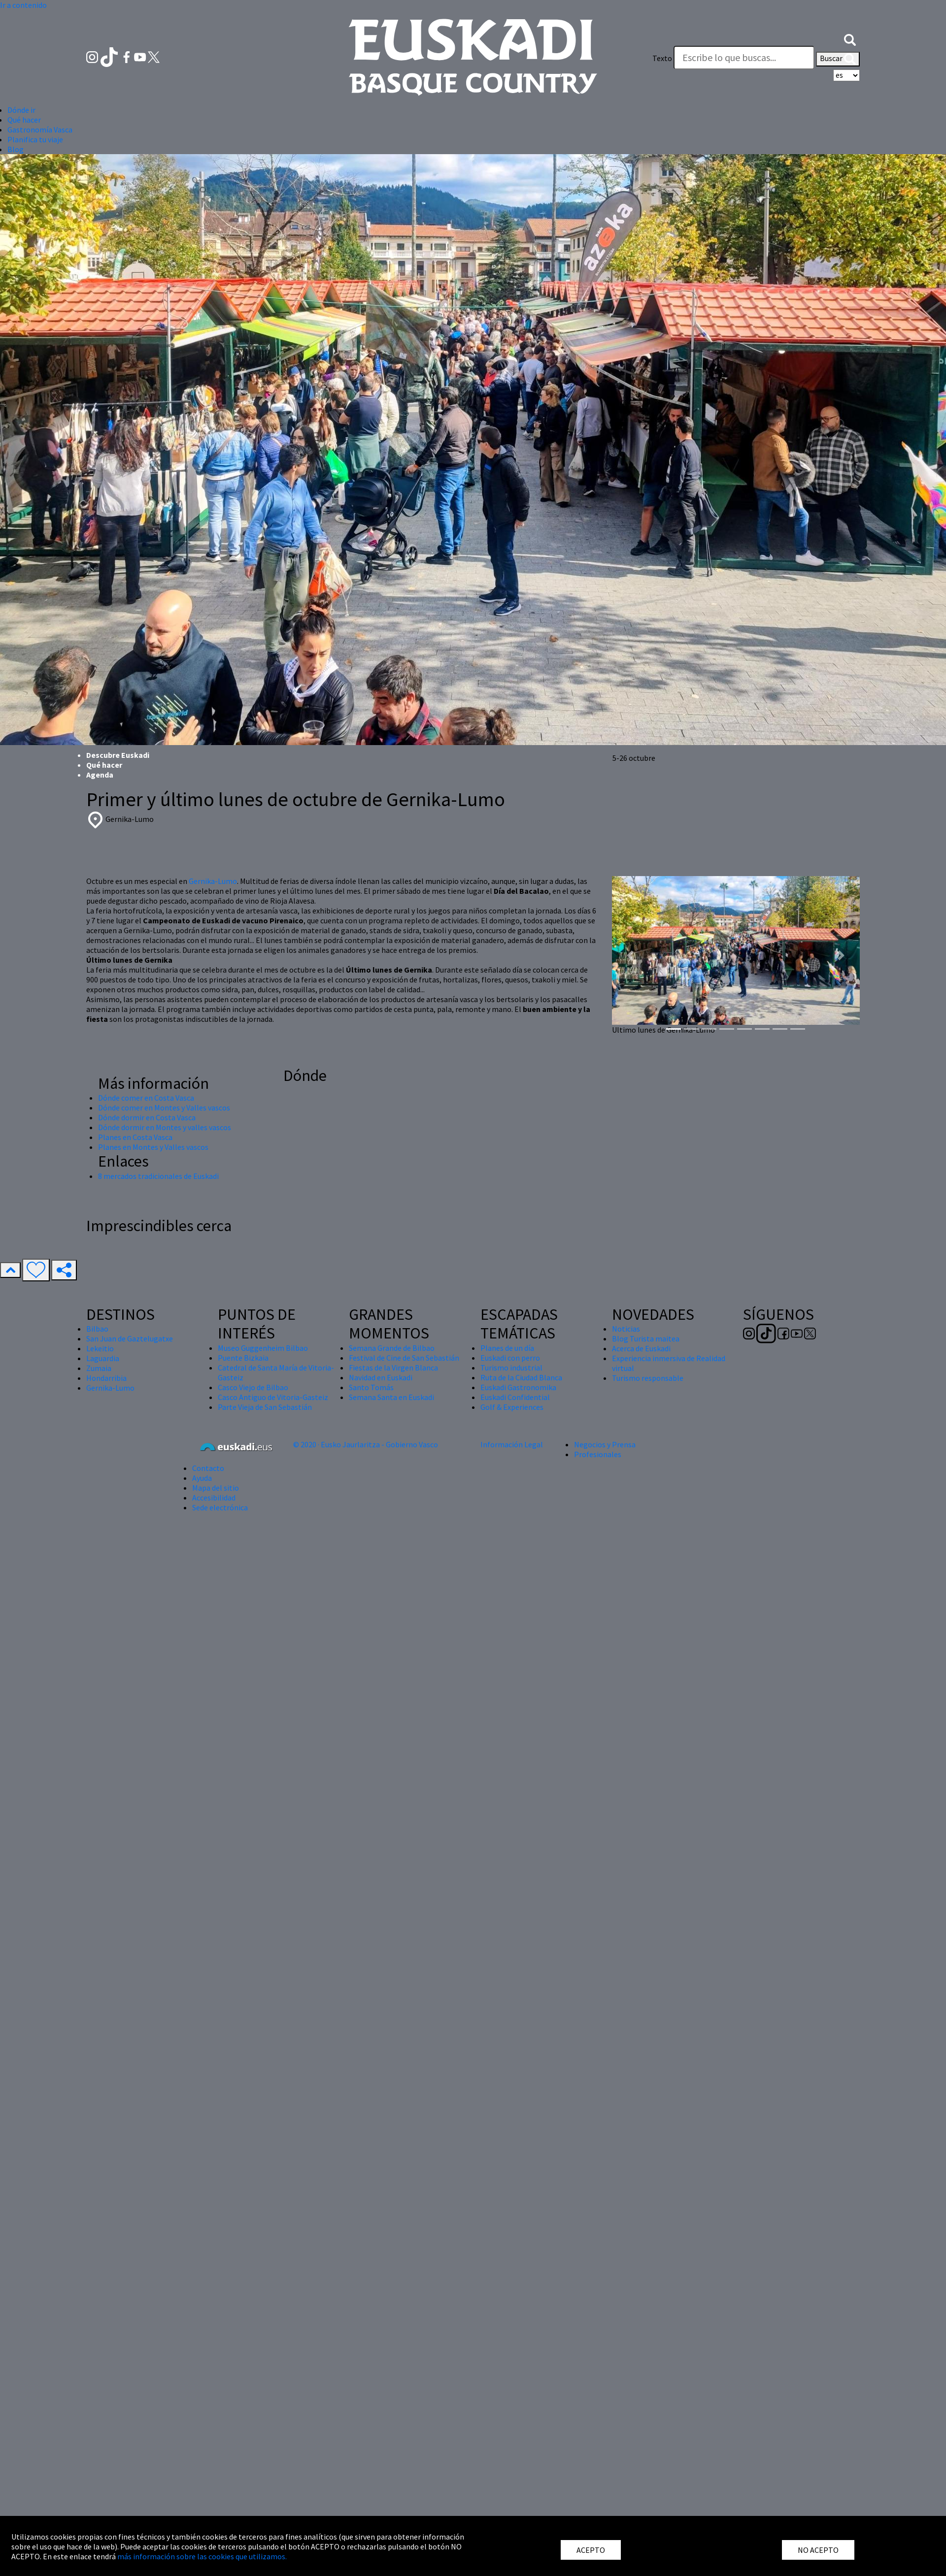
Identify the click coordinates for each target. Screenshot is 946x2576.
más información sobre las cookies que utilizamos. (202, 2556)
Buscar (838, 59)
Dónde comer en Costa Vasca (146, 1098)
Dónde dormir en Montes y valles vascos (164, 1127)
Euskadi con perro (510, 1358)
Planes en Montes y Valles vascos (153, 1147)
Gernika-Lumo (213, 881)
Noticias (626, 1329)
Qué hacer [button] (24, 120)
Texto (662, 58)
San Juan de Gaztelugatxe (129, 1338)
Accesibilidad (214, 1497)
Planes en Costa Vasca (135, 1137)
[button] (850, 38)
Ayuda (202, 1478)
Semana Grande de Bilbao (392, 1348)
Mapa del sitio (215, 1488)
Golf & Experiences (511, 1407)
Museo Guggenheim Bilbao (263, 1348)
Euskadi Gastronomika (518, 1387)
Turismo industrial (511, 1367)
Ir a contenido (23, 5)
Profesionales (597, 1454)
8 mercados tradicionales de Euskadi (158, 1176)
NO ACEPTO (818, 2550)
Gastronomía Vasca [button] (39, 129)
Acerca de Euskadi (641, 1348)
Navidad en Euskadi (380, 1377)
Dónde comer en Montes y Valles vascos (164, 1107)
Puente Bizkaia (243, 1358)
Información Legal (511, 1444)
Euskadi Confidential (515, 1397)
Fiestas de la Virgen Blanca (393, 1367)
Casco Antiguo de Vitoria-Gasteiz (273, 1397)
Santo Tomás (371, 1387)
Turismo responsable (647, 1378)
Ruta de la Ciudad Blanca (521, 1377)
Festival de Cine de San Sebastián (404, 1358)
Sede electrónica (220, 1507)
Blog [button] (15, 149)
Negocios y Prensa (605, 1444)
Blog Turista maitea (645, 1338)
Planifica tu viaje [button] (35, 139)
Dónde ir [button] (21, 110)
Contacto (208, 1468)
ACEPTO (590, 2550)
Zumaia (98, 1368)
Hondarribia (106, 1378)
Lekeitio (100, 1348)
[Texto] (744, 57)
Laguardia (102, 1358)
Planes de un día (507, 1348)
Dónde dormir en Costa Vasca (147, 1117)
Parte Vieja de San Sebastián (265, 1407)
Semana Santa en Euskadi (391, 1397)
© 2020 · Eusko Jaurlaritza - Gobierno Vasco (365, 1444)
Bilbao (97, 1329)
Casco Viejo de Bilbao (253, 1387)
